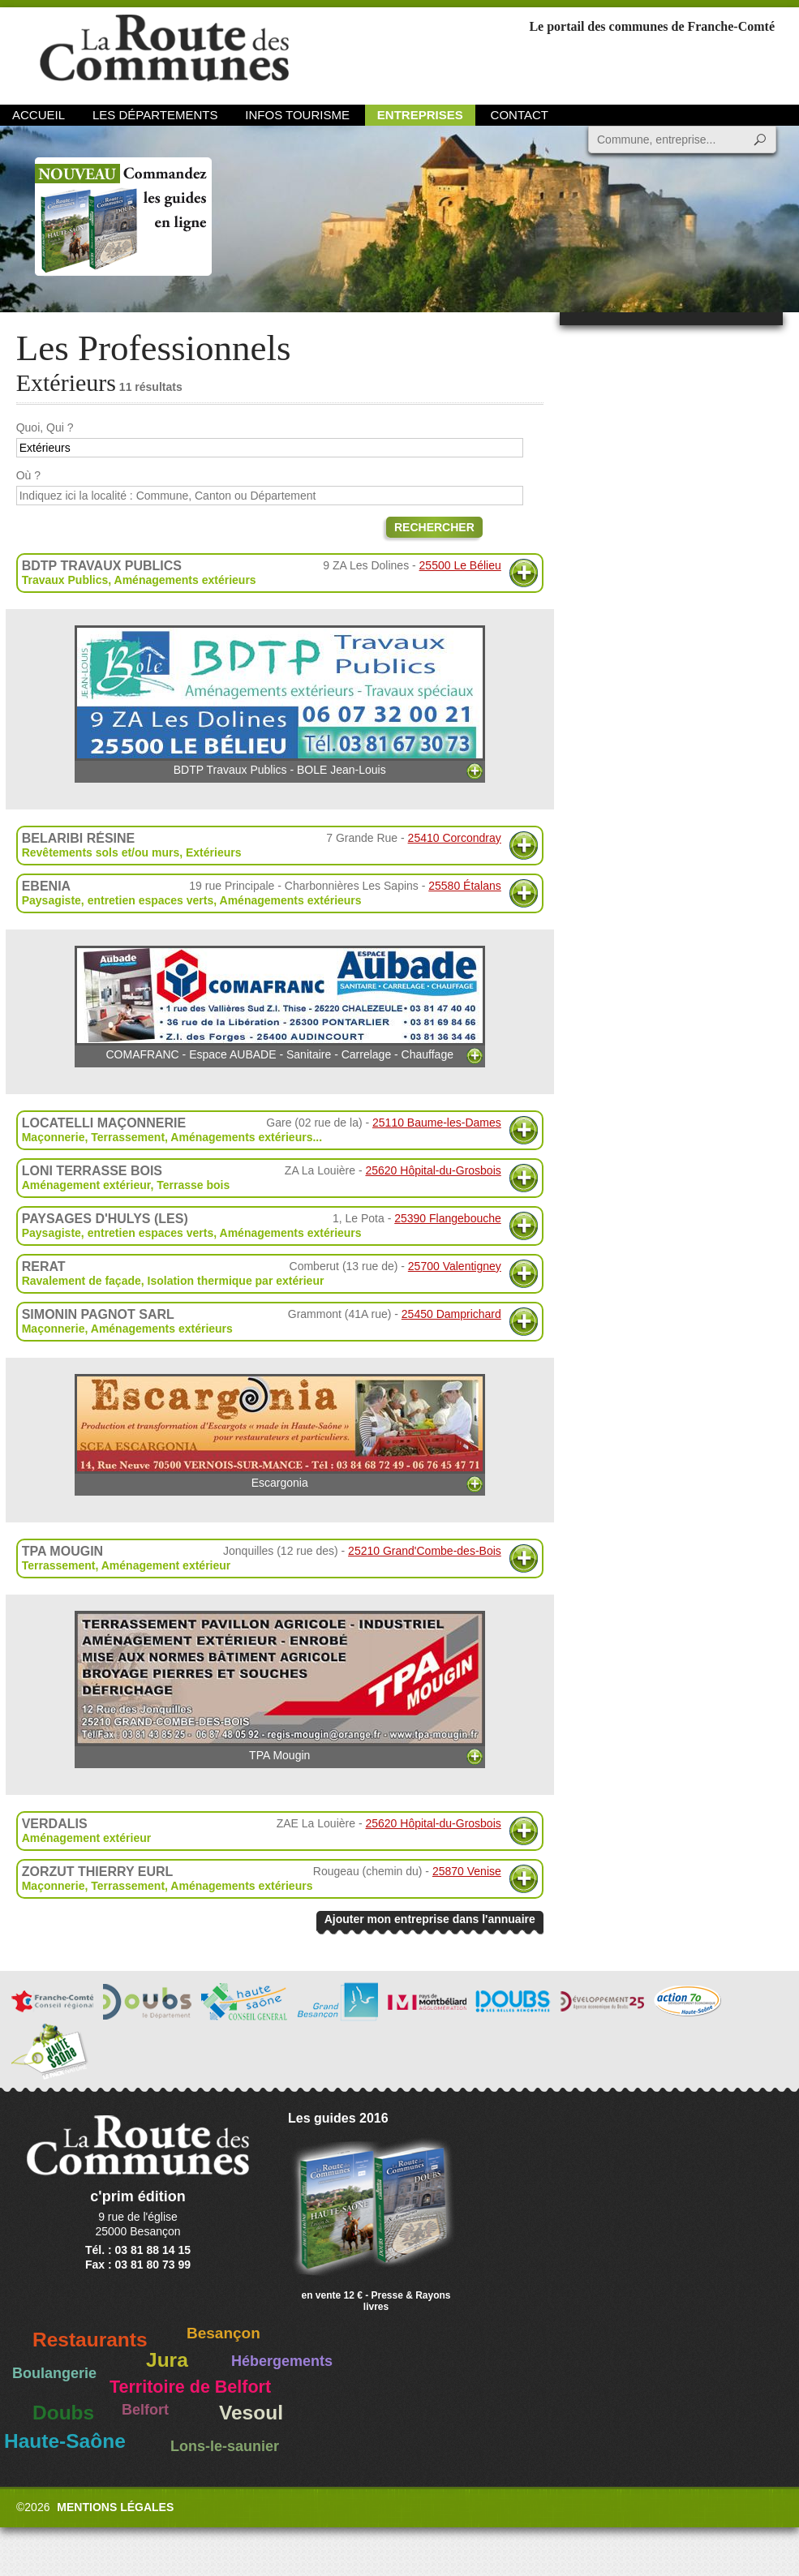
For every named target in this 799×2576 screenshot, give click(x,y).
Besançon (223, 2333)
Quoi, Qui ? (45, 427)
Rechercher (434, 527)
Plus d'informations (523, 573)
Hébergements (282, 2361)
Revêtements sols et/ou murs (101, 852)
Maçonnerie (53, 1137)
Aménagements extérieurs (185, 579)
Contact (519, 115)
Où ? (28, 475)
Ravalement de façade (81, 1280)
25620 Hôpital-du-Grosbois (432, 1170)
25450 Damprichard (451, 1313)
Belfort (145, 2410)
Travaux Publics (65, 579)
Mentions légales (115, 2507)
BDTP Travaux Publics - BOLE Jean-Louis (280, 700)
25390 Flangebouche (447, 1218)
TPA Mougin (280, 1686)
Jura (167, 2360)
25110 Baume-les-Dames (436, 1122)
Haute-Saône (65, 2441)
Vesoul (251, 2413)
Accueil (38, 115)
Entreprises (420, 115)
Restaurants (90, 2340)
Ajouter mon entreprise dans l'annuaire (429, 1919)
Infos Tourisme (297, 115)
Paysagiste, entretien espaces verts (118, 900)
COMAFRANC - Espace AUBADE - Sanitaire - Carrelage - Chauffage (280, 1003)
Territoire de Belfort (190, 2387)
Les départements (154, 115)
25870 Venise (466, 1871)
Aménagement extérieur (86, 1185)
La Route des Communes (164, 52)
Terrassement (128, 1137)
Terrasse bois (193, 1185)
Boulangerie (54, 2373)
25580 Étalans (464, 885)
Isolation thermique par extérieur (236, 1280)
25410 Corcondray (454, 837)
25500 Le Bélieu (460, 565)
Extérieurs (213, 852)
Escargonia (280, 1431)
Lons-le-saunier (224, 2446)
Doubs (63, 2413)
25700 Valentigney (454, 1266)
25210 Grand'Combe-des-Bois (424, 1550)
